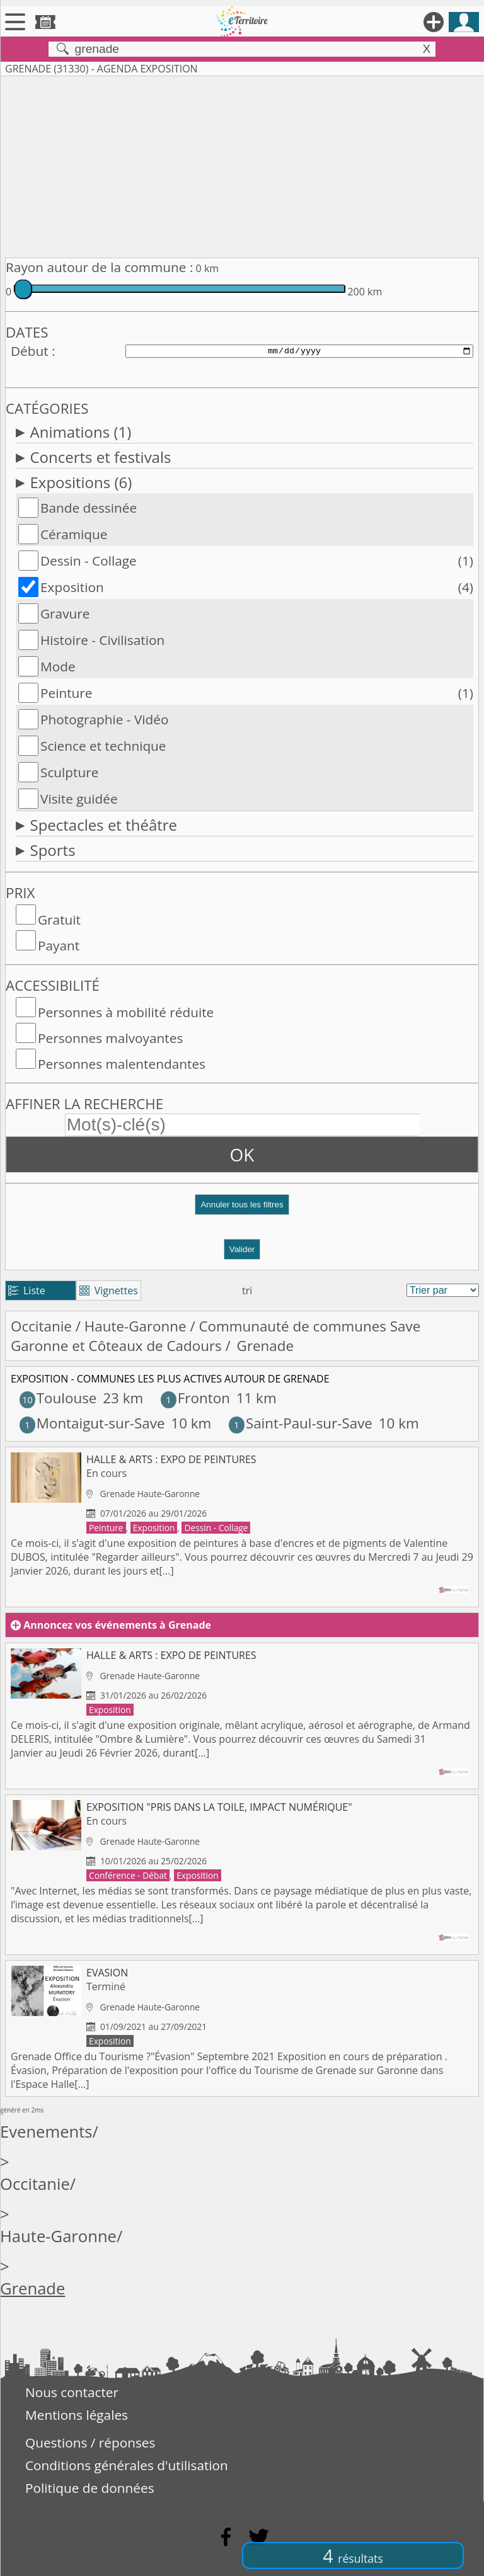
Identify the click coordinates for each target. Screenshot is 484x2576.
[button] (242, 1209)
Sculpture (69, 772)
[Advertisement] (242, 164)
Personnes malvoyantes (110, 1038)
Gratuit (59, 919)
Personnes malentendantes (121, 1064)
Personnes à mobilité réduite (126, 1012)
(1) (465, 560)
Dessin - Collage (88, 560)
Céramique (74, 534)
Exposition (72, 587)
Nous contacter (71, 2392)
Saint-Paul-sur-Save (300, 1423)
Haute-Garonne (135, 1326)
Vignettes (108, 1290)
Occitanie (41, 1326)
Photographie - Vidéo (104, 719)
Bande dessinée (88, 507)
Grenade (32, 2288)
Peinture (66, 693)
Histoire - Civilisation (102, 640)
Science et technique (103, 746)
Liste (26, 1290)
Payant (58, 945)
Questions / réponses (90, 2442)
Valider (242, 1249)
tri (247, 1290)
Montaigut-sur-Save (92, 1423)
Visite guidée (79, 798)
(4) (465, 587)
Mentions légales (76, 2415)
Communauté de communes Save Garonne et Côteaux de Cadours (215, 1335)
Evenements (46, 2132)
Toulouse (58, 1398)
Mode (58, 666)
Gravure (65, 613)
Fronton (195, 1398)
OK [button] (242, 1154)
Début (30, 351)
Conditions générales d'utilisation (126, 2465)
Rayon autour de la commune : (99, 267)
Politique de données (89, 2488)
